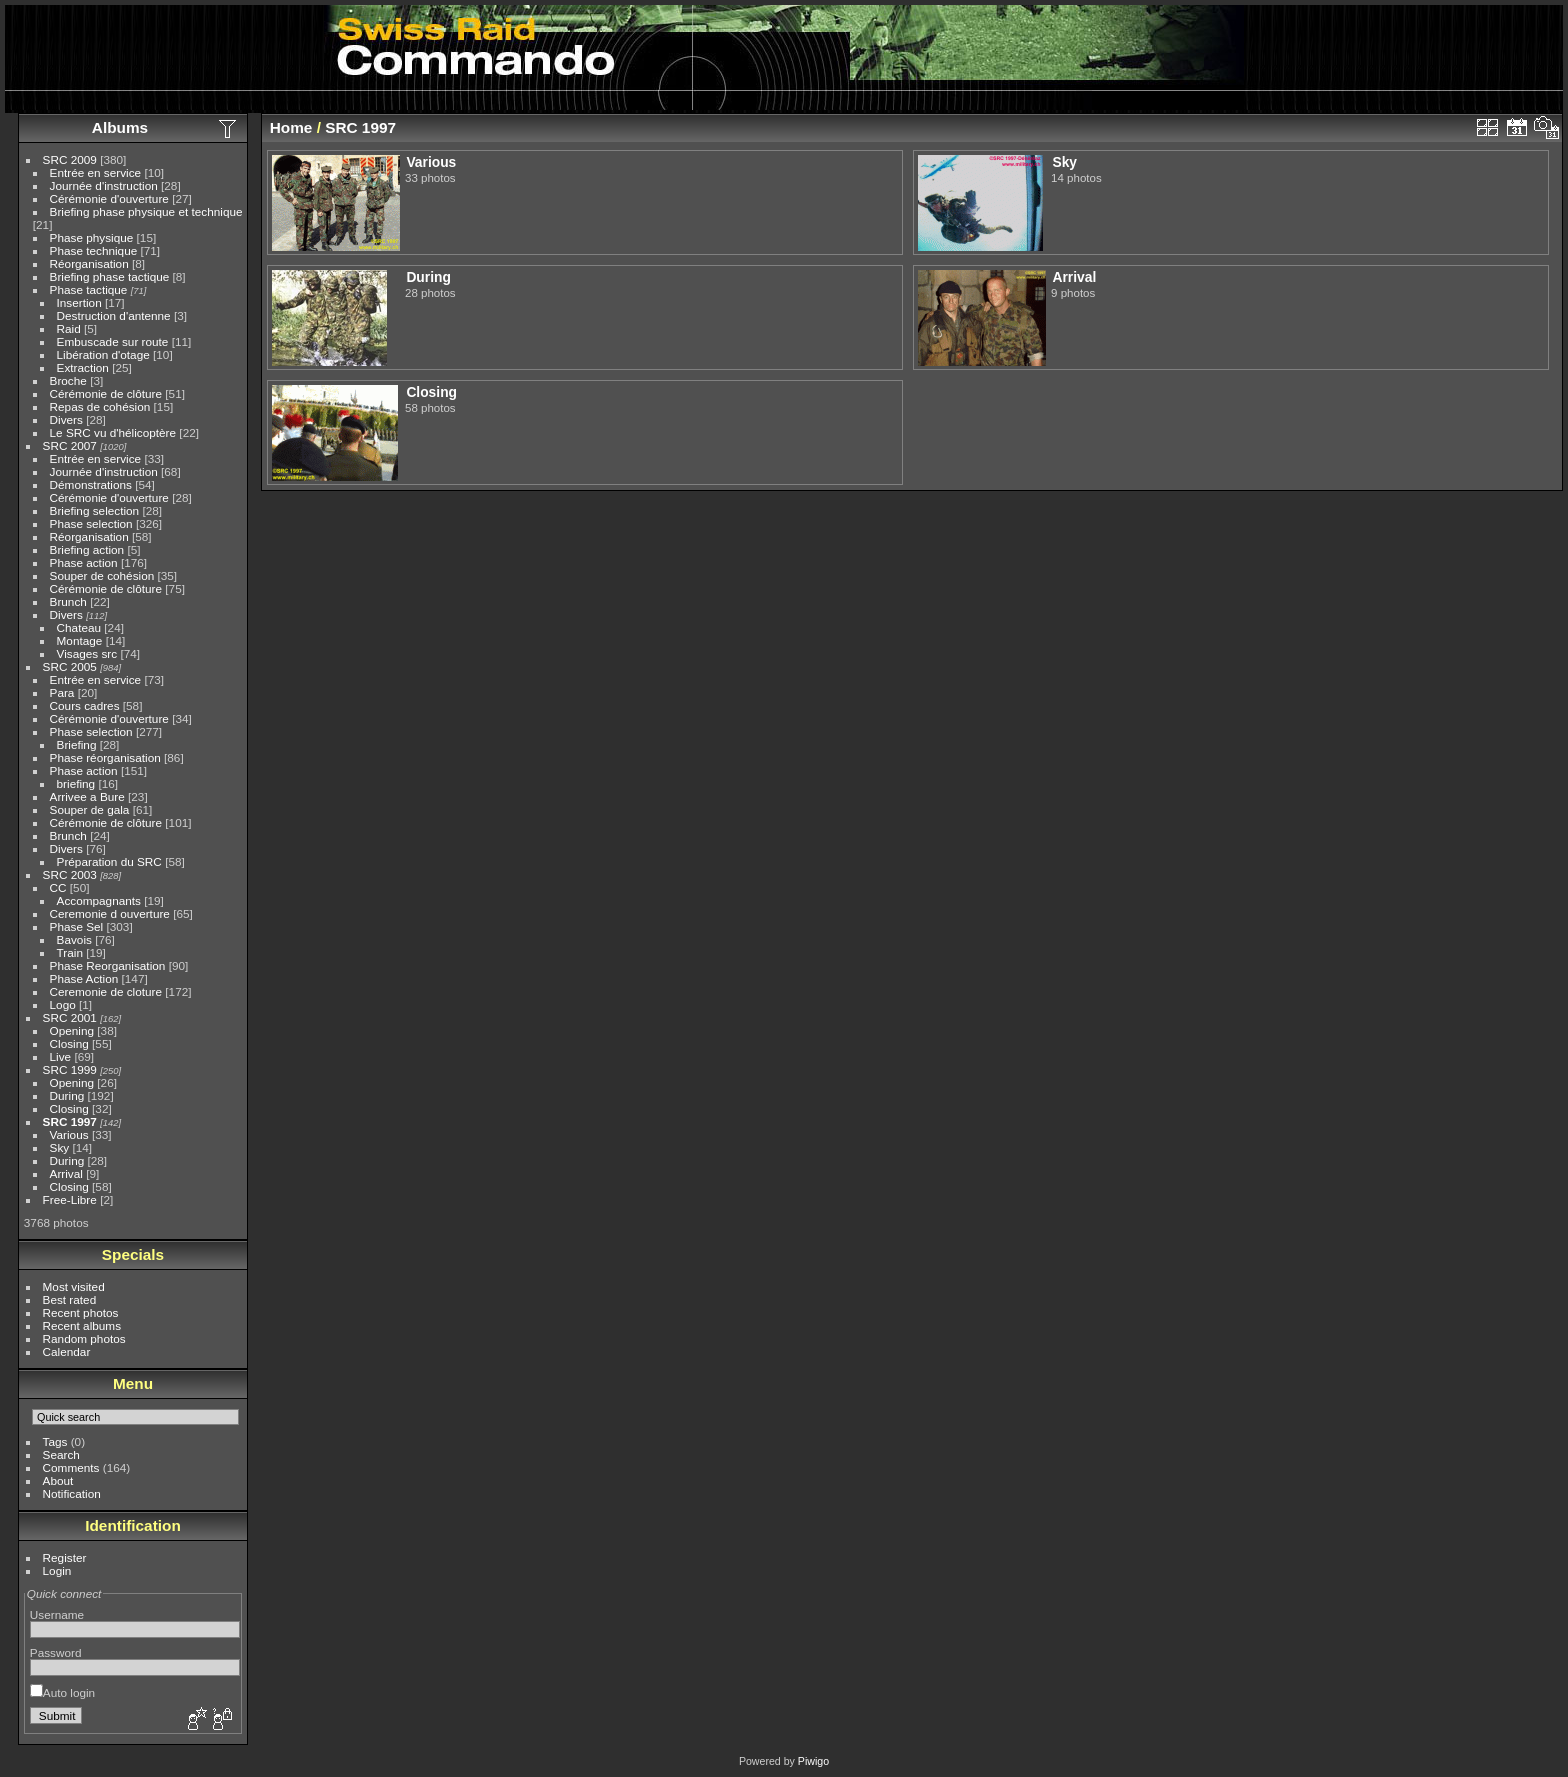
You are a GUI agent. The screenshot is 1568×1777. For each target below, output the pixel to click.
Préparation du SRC (109, 861)
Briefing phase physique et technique (146, 211)
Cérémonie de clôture (106, 393)
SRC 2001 (70, 1017)
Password (56, 1652)
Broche (68, 380)
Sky (60, 1147)
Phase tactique (89, 289)
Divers (66, 419)
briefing (76, 783)
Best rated (70, 1299)
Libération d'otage (103, 354)
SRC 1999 (70, 1069)
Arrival (66, 1173)
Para (62, 692)
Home (291, 127)
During (67, 1095)
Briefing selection (95, 510)
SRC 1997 (70, 1121)
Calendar (67, 1351)
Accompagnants (99, 900)
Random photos (84, 1338)
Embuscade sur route (113, 341)
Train (70, 952)
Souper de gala (90, 809)
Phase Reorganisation (108, 965)
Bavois (74, 939)
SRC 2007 (70, 445)
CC (58, 887)
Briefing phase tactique (110, 276)
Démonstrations (91, 484)
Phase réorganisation (105, 757)
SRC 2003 (70, 874)
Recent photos (81, 1312)
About (58, 1480)
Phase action (84, 562)
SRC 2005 (70, 666)
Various (69, 1134)
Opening (72, 1030)
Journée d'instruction (104, 185)
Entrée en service (96, 172)
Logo (63, 1004)
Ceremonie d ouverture (110, 913)
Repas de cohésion (100, 406)
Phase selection (91, 523)
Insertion (79, 302)
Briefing (77, 744)
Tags (55, 1441)
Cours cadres (85, 705)
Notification (72, 1493)
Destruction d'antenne (114, 315)
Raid (69, 328)
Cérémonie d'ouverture (109, 198)
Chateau (79, 627)
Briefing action (87, 549)
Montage (80, 640)
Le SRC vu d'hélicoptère (113, 432)
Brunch (68, 601)
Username (57, 1614)
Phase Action (84, 978)
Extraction (83, 367)
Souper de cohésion (102, 575)
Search (61, 1454)
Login (57, 1570)
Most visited (74, 1286)
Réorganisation (89, 263)
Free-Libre (70, 1199)
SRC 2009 (70, 159)
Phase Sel (77, 926)
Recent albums (82, 1325)
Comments (71, 1467)
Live (61, 1056)
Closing (69, 1043)
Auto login (62, 1692)
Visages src (87, 653)
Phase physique (92, 237)
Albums (120, 127)
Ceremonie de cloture (106, 991)
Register (65, 1557)
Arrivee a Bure (87, 796)
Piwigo (813, 1761)
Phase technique (94, 250)
